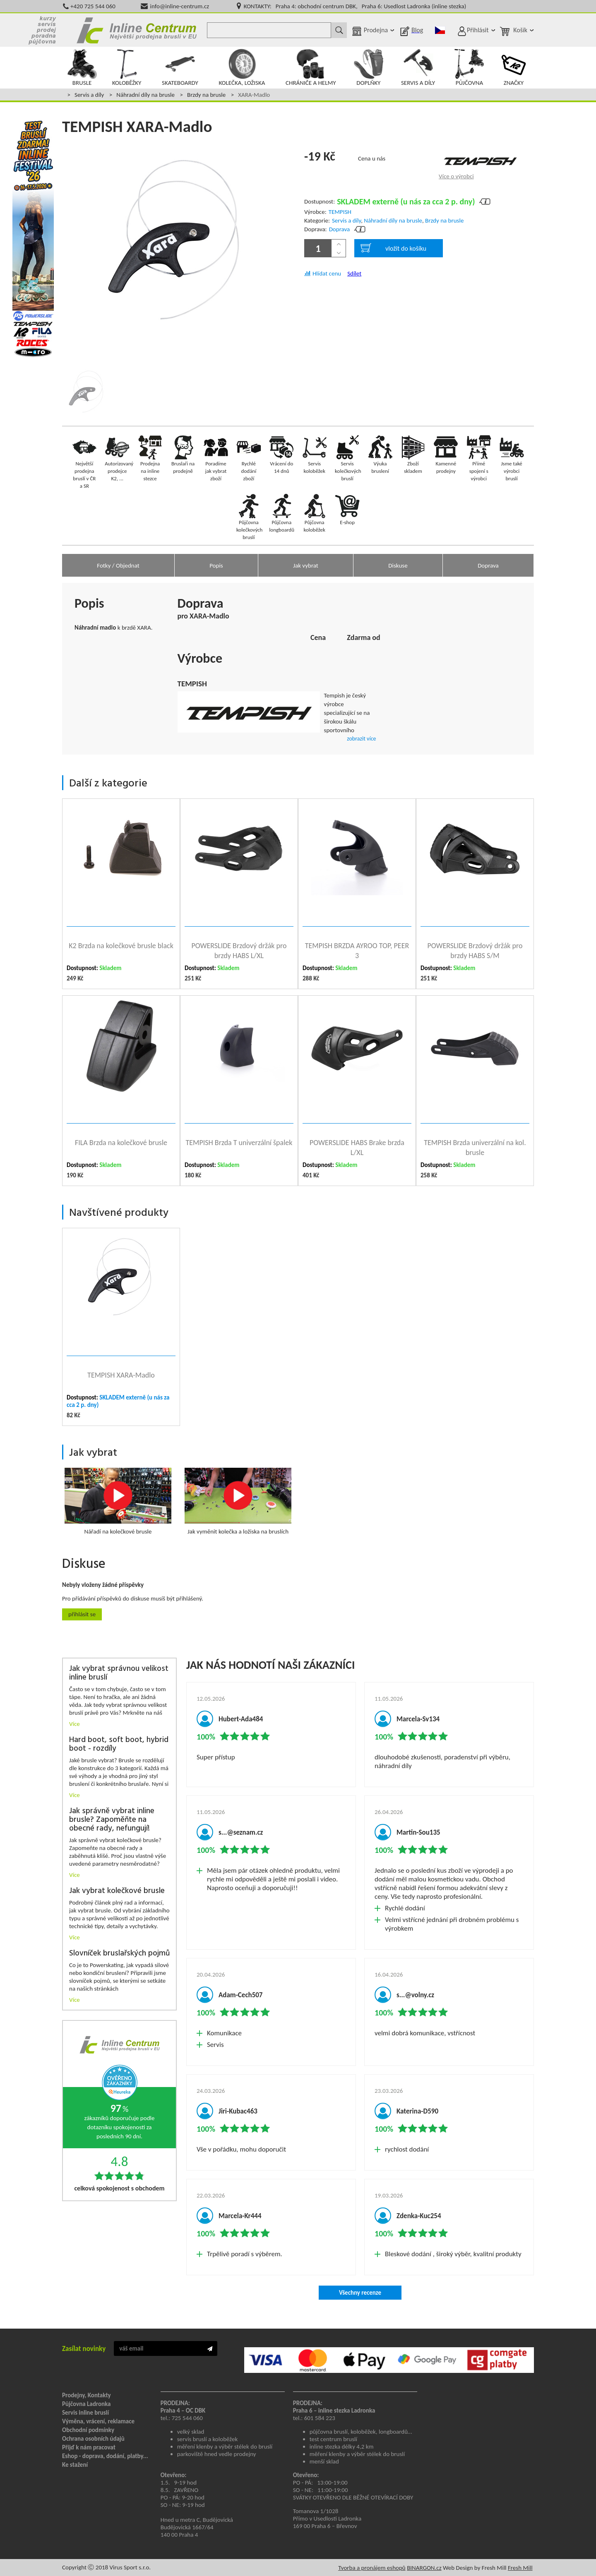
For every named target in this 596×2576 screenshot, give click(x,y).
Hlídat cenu (326, 273)
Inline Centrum (136, 30)
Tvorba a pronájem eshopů (372, 2567)
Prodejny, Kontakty (86, 2395)
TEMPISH (340, 212)
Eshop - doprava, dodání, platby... (105, 2456)
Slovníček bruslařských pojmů (119, 1953)
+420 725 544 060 (92, 6)
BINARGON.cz (424, 2567)
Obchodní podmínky (88, 2430)
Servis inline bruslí (85, 2412)
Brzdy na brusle (206, 94)
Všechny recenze (360, 2292)
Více (74, 1724)
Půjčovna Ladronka (86, 2404)
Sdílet (354, 273)
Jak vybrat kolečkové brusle (117, 1891)
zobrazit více (361, 738)
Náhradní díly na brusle (145, 94)
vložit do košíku (393, 247)
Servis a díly (89, 94)
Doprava (339, 229)
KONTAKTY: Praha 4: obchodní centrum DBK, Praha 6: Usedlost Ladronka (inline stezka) (355, 6)
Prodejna (376, 30)
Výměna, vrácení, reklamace (98, 2421)
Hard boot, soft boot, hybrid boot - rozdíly (118, 1744)
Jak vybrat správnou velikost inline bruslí (118, 1673)
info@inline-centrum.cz (179, 6)
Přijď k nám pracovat (88, 2447)
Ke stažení (75, 2464)
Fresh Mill (520, 2567)
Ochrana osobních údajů (93, 2438)
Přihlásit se (82, 1614)
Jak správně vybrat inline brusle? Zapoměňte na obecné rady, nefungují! (111, 1820)
